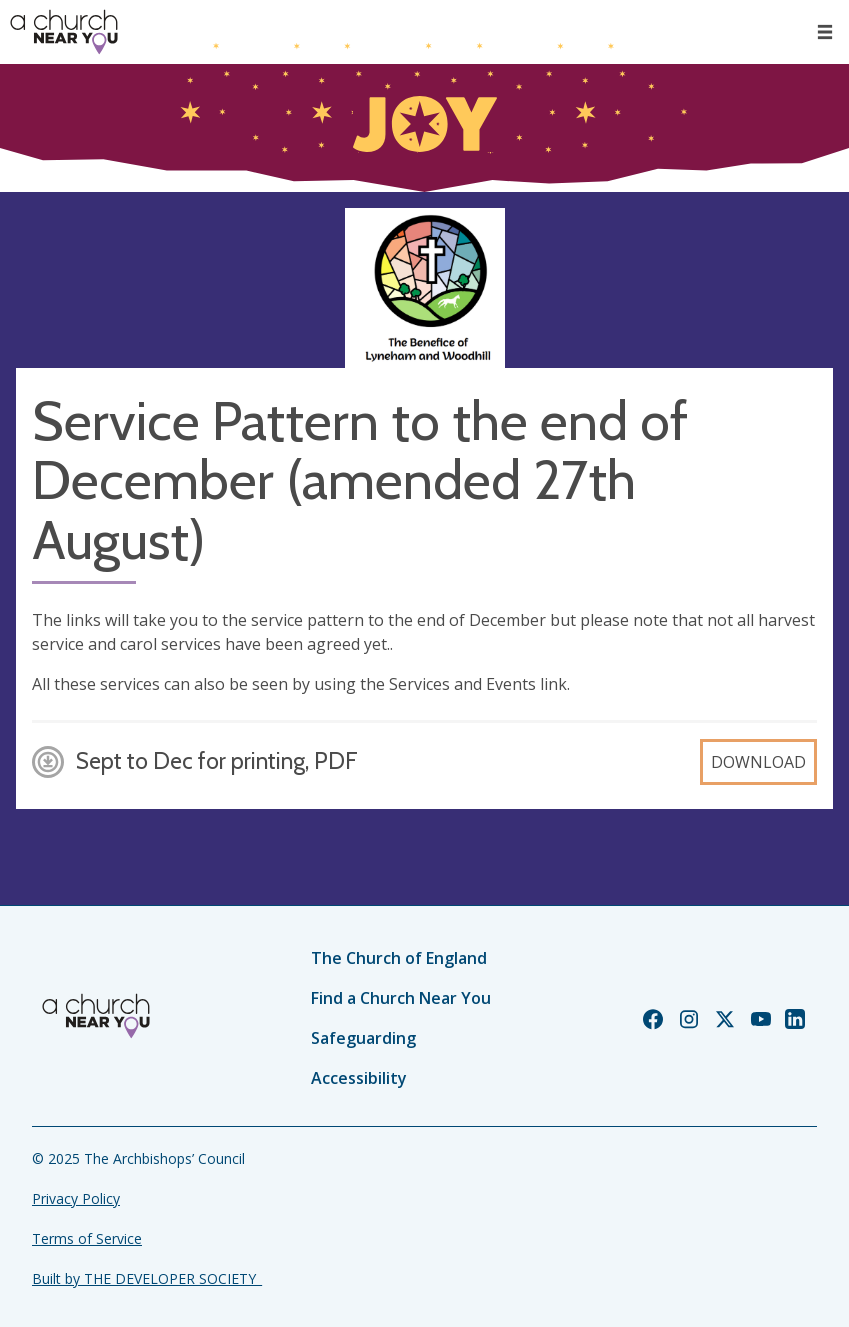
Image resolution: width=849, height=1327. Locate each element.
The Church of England (399, 958)
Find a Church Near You (401, 998)
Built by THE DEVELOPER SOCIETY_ (147, 1278)
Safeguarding (363, 1038)
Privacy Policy (76, 1198)
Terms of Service (87, 1238)
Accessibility (359, 1078)
